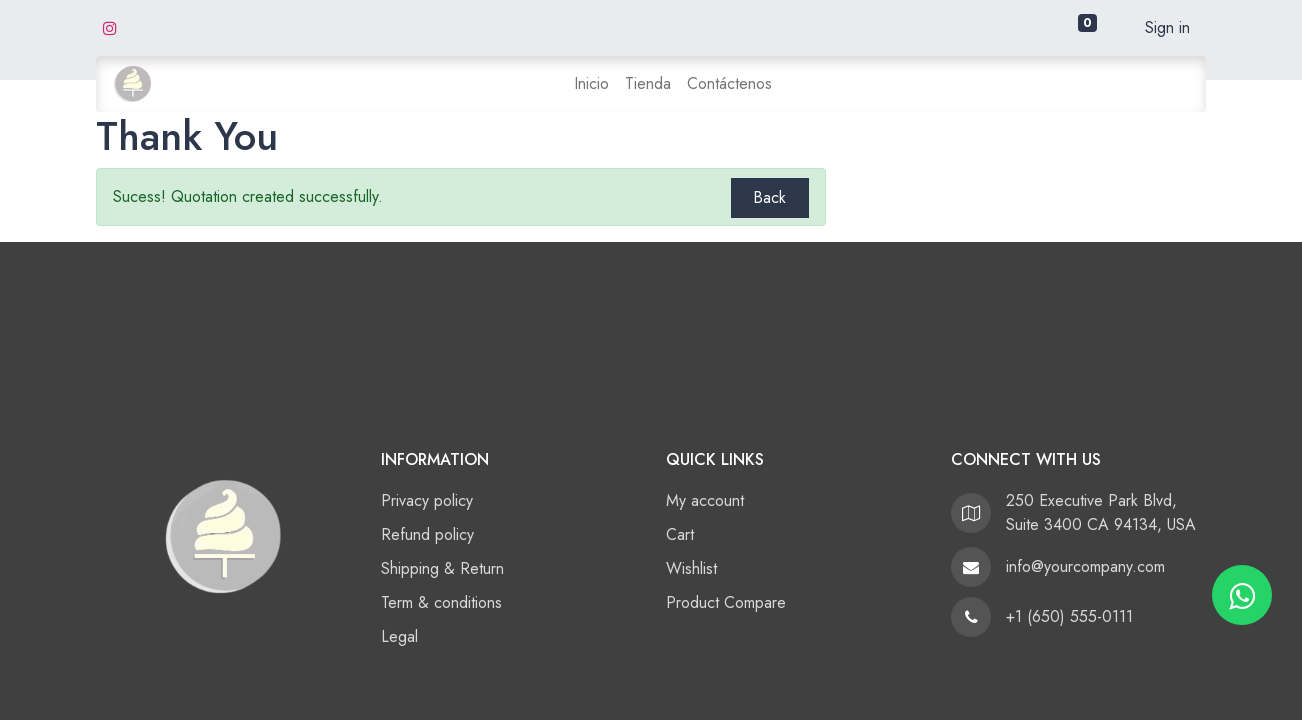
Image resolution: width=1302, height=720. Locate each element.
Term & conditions (441, 602)
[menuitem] (591, 84)
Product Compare (726, 602)
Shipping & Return (442, 568)
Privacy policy (427, 500)
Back (769, 197)
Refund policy (427, 534)
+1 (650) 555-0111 (1069, 616)
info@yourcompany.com (1085, 566)
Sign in (1167, 27)
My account (705, 500)
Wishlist (691, 568)
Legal (399, 636)
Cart (680, 534)
